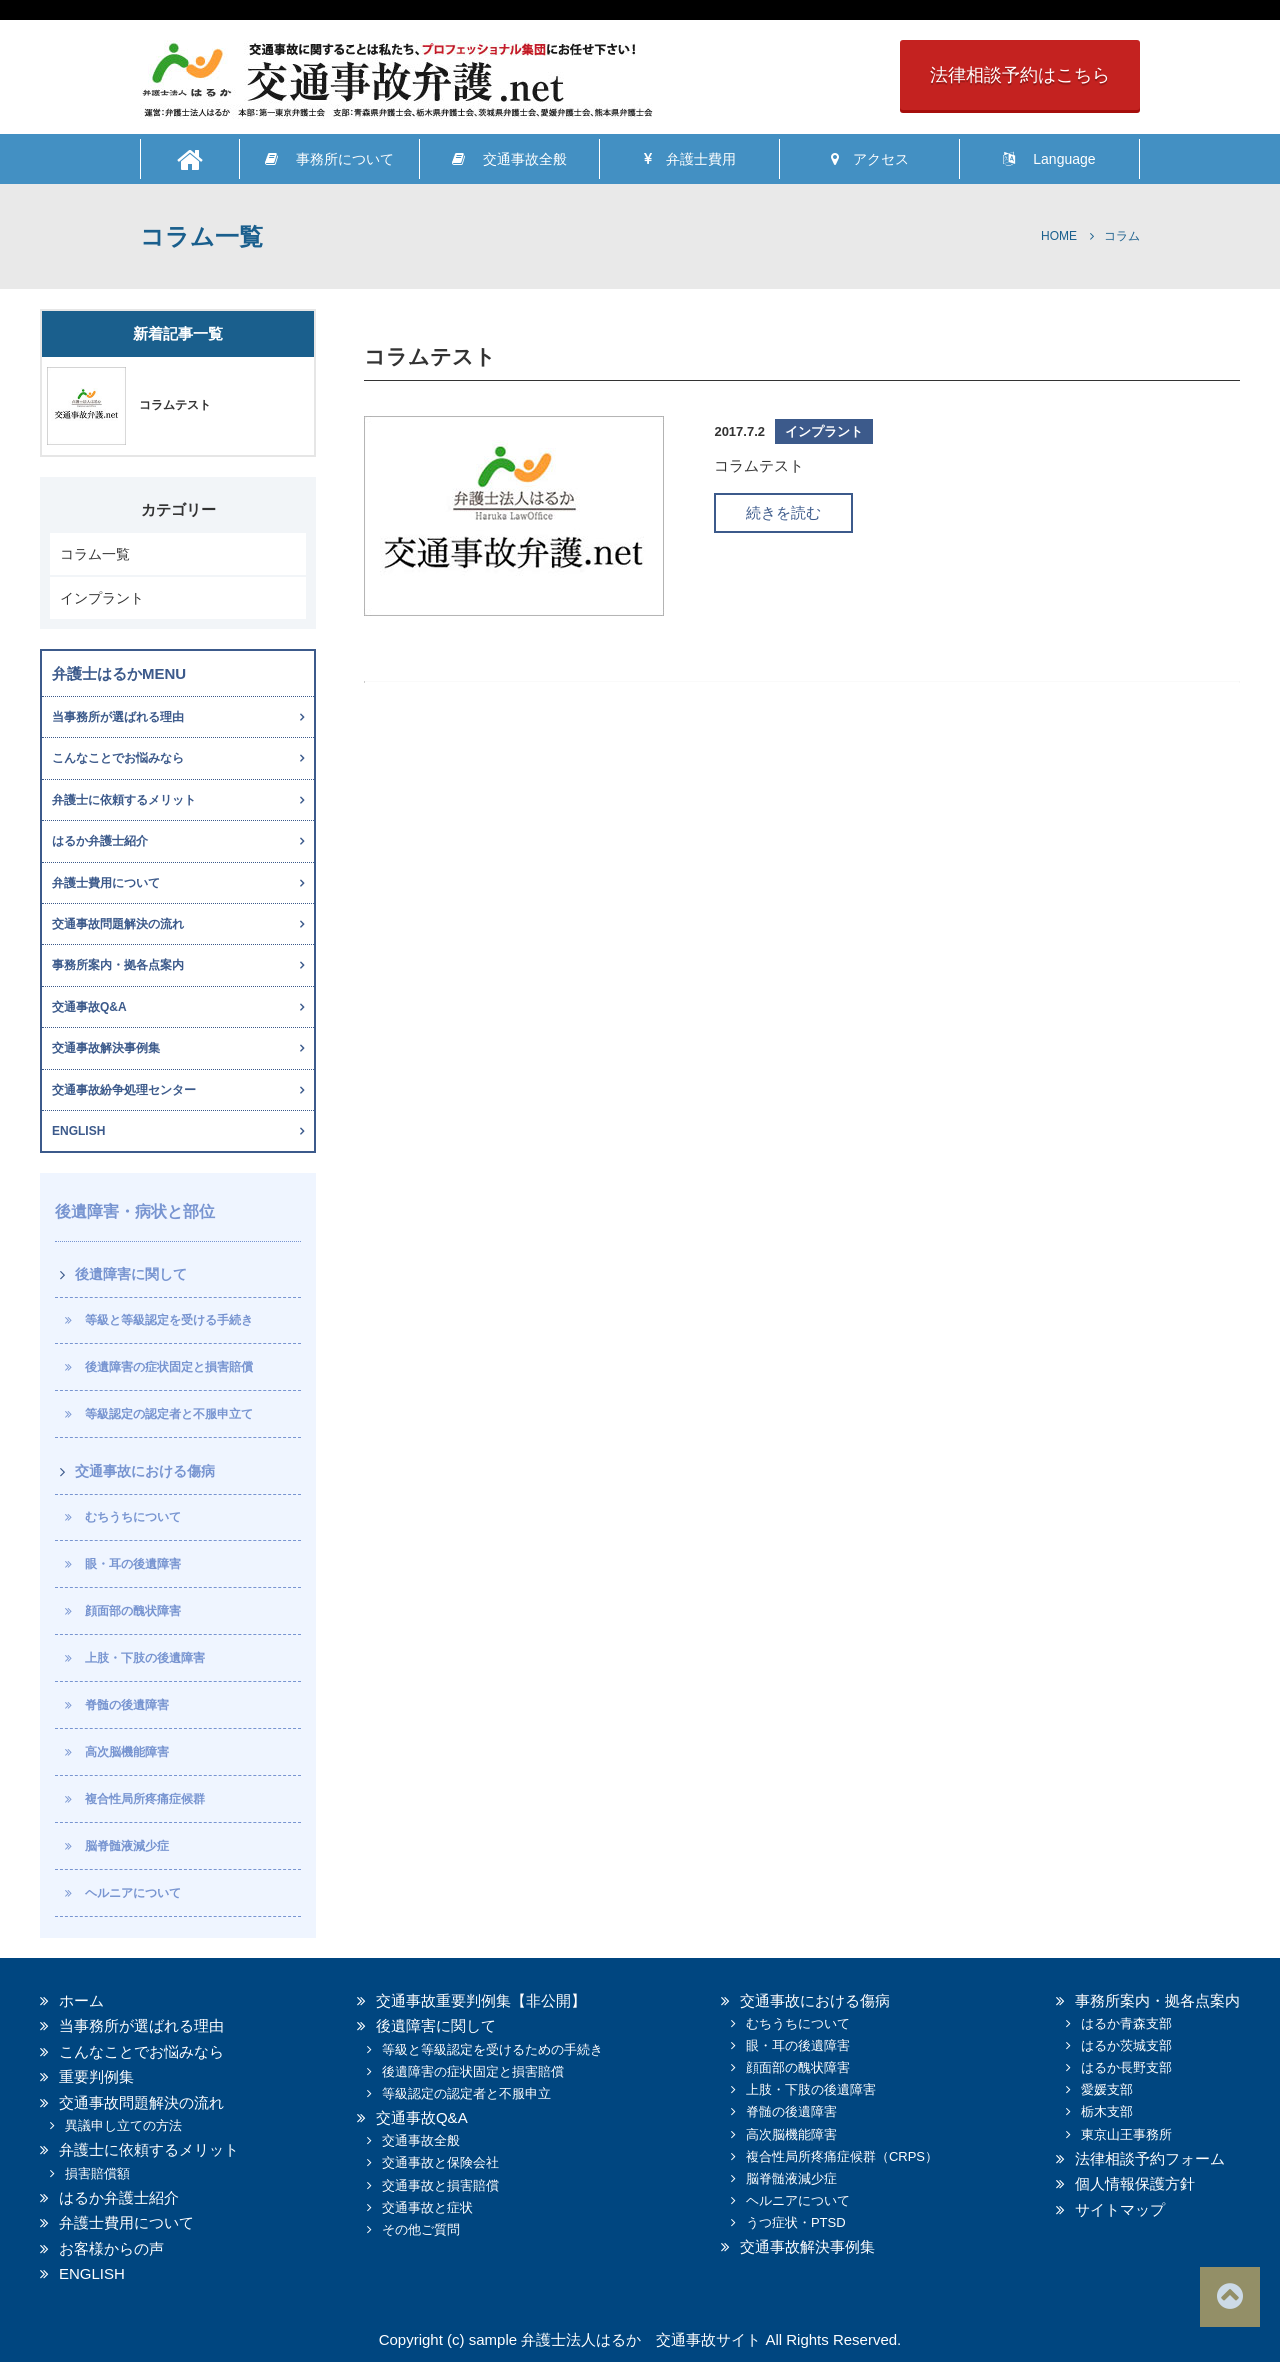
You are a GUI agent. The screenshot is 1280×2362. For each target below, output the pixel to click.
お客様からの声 (111, 2248)
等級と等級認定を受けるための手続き (492, 2049)
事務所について (329, 159)
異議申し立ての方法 (123, 2125)
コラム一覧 (95, 554)
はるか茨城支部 (1126, 2045)
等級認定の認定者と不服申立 (466, 2093)
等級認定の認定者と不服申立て (169, 1414)
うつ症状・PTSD (796, 2222)
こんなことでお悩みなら (118, 758)
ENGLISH (78, 1131)
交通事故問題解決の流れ (118, 924)
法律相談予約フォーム (1150, 2158)
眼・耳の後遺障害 (133, 1564)
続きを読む (783, 512)
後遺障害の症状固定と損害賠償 (169, 1367)
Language (1049, 159)
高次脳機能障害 (127, 1752)
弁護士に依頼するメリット (124, 800)
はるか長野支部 (1126, 2067)
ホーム (81, 2000)
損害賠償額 (97, 2173)
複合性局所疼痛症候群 (145, 1799)
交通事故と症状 (427, 2207)
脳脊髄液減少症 (127, 1846)
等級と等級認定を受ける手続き (169, 1320)
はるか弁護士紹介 (100, 841)
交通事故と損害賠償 (440, 2185)
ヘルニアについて (133, 1893)
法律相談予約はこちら (1020, 75)
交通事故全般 (509, 159)
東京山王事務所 (1126, 2134)
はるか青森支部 (1126, 2023)
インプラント (102, 598)
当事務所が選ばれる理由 (118, 717)
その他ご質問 (421, 2229)
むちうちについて (133, 1517)
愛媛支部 (1107, 2089)
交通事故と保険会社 (440, 2162)
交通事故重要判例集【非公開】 (481, 2000)
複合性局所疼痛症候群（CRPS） (842, 2156)
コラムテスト (175, 405)
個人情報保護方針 (1135, 2183)
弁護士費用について (106, 883)
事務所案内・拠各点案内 (118, 965)
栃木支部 (1107, 2111)
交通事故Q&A (89, 1007)
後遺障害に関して (131, 1274)
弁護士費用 (690, 159)
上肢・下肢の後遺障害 (145, 1658)
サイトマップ (1120, 2209)
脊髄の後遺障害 (127, 1705)
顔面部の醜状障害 (133, 1611)
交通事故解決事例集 (106, 1048)
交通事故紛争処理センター (124, 1090)
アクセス (870, 159)
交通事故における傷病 (145, 1471)
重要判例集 (96, 2076)
